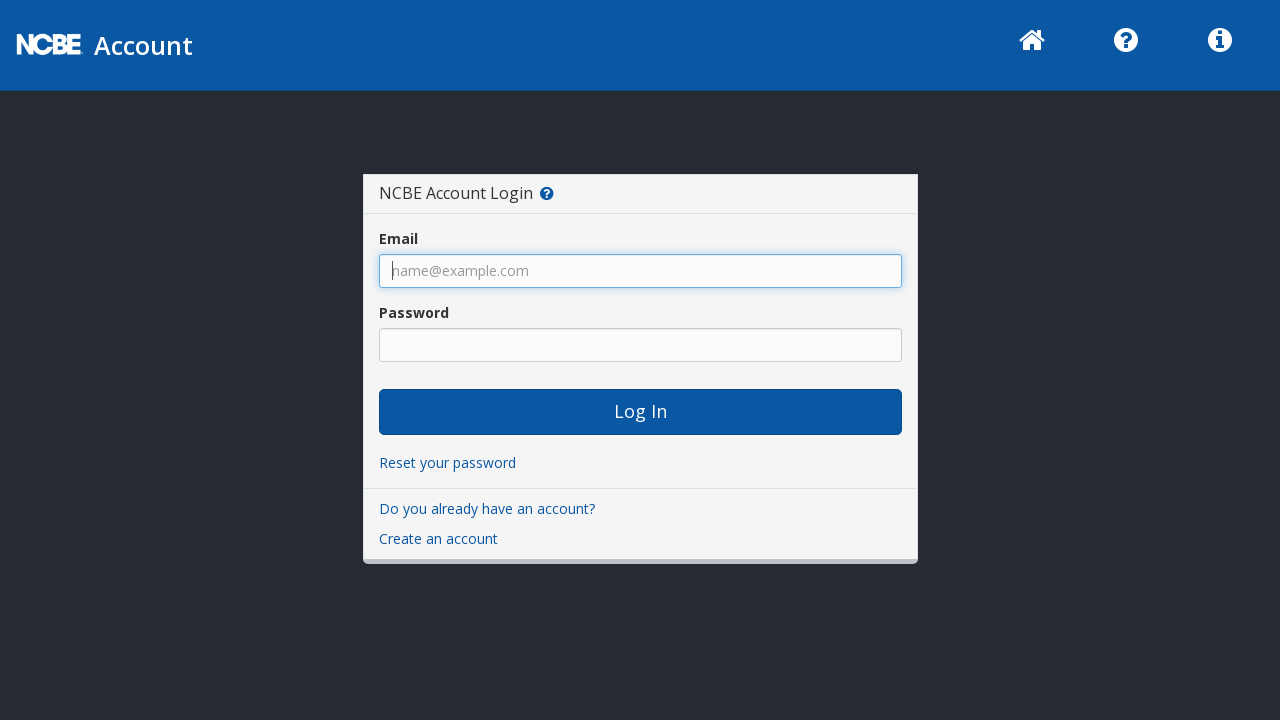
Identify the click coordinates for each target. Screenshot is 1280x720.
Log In (640, 411)
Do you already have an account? (487, 508)
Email (398, 238)
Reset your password (447, 462)
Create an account (438, 538)
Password (414, 312)
